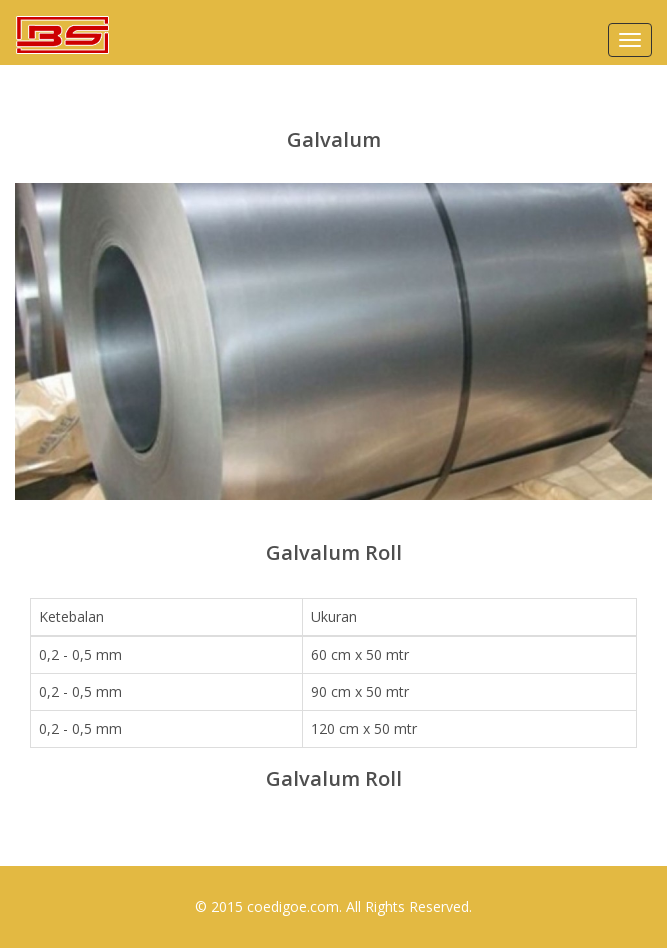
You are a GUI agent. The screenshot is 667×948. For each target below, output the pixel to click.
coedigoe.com (293, 906)
